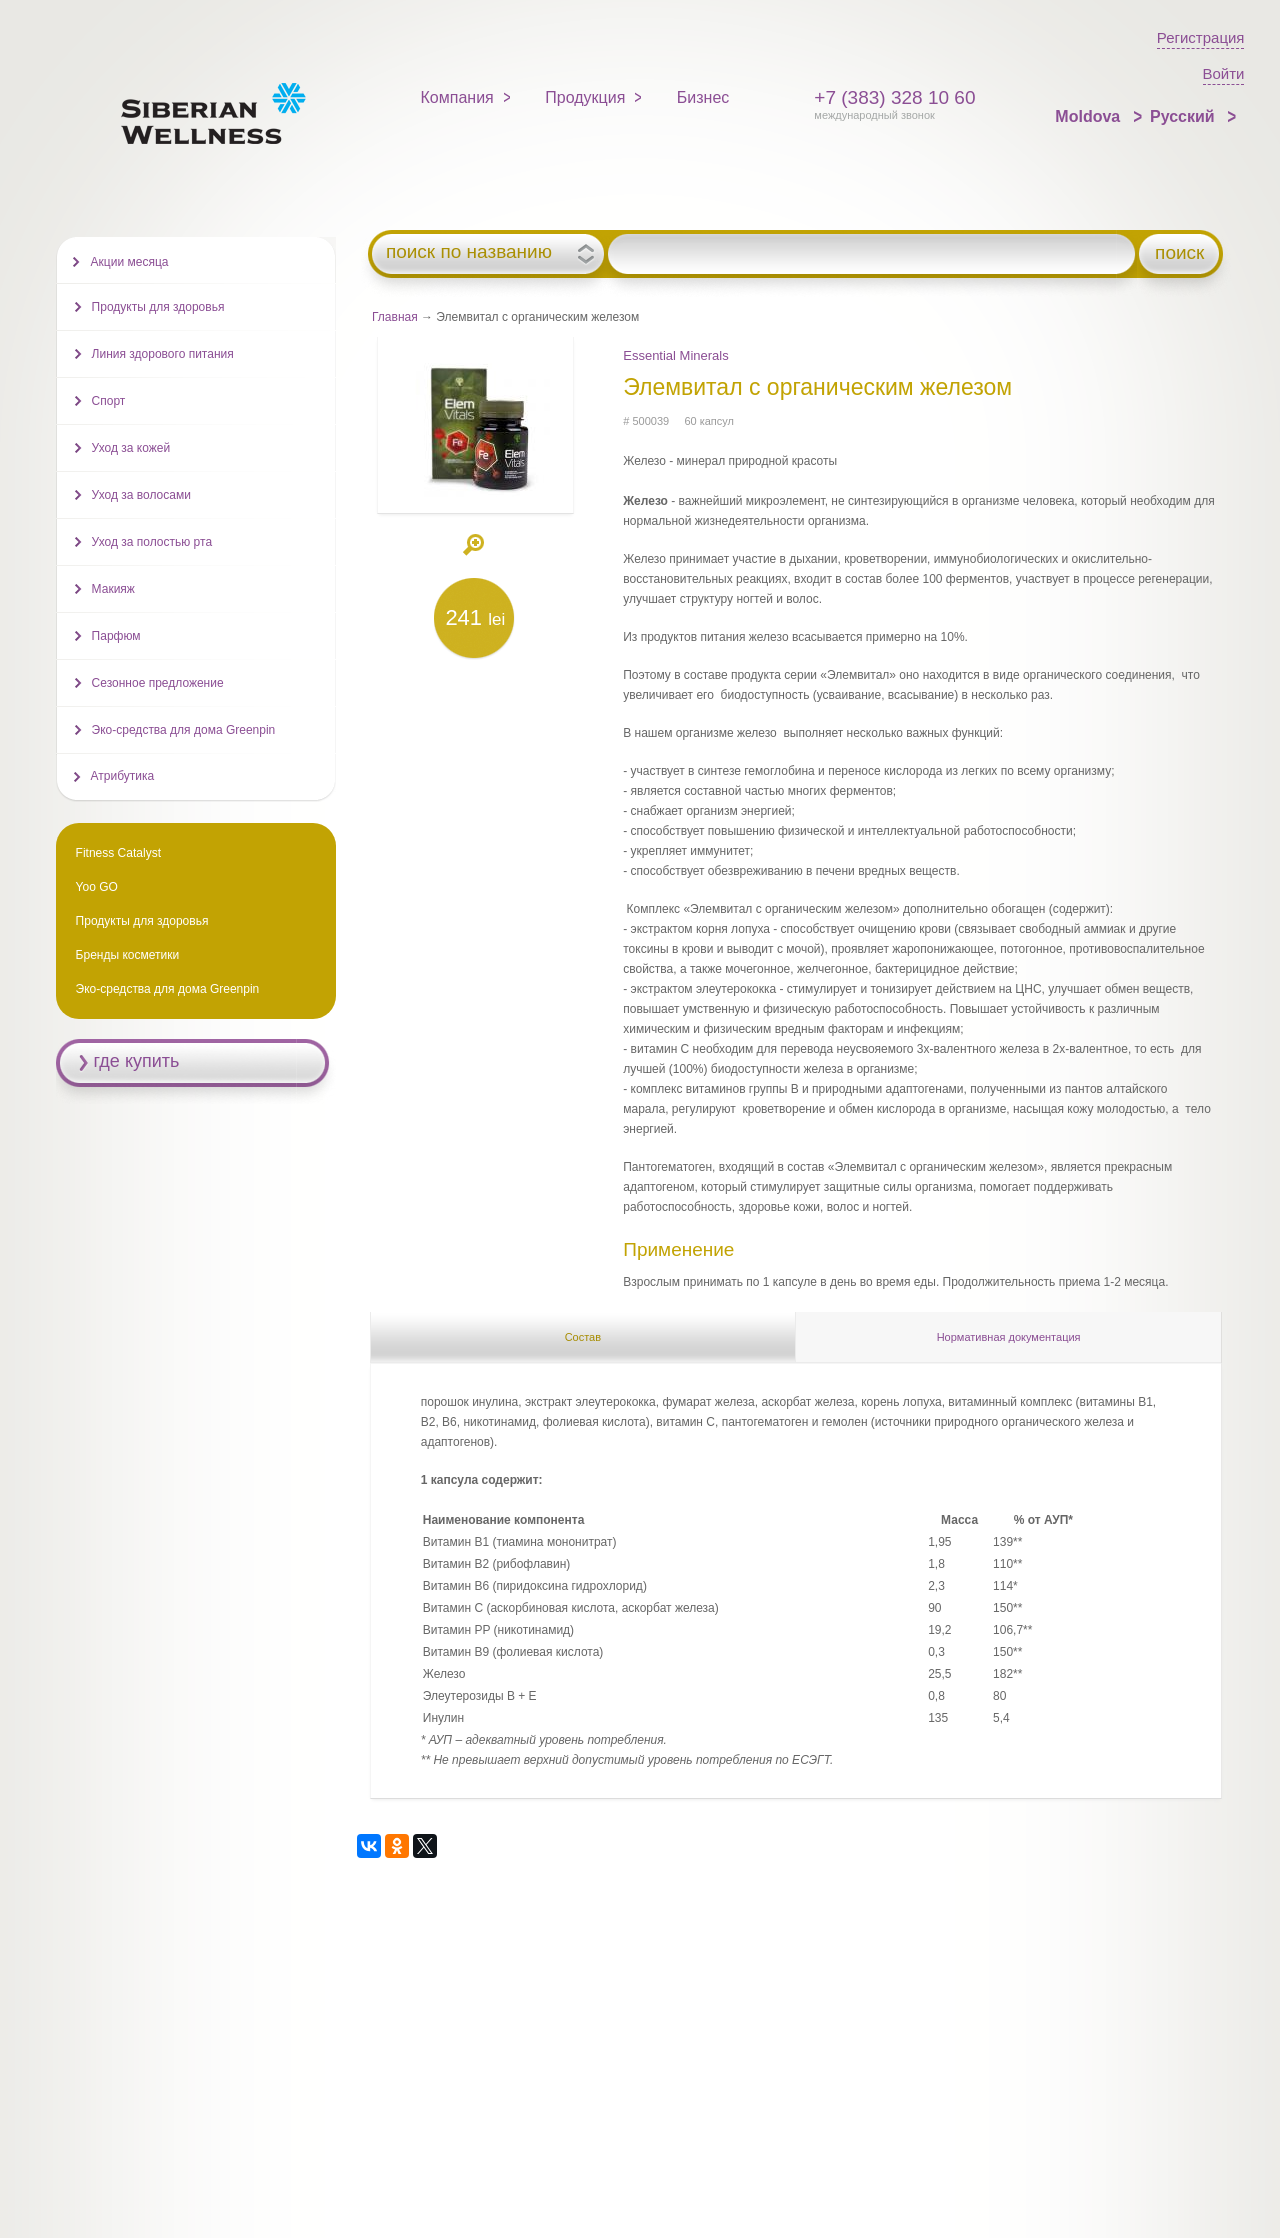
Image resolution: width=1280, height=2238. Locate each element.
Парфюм (116, 636)
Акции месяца (130, 262)
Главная (395, 317)
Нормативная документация (1009, 1337)
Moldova (1089, 116)
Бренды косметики (128, 955)
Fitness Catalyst (118, 853)
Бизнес (703, 97)
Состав (583, 1337)
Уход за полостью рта (152, 542)
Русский (1184, 116)
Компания (457, 97)
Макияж (113, 589)
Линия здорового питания (163, 354)
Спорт (109, 401)
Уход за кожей (131, 448)
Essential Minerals (676, 355)
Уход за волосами (141, 495)
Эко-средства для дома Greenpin (184, 730)
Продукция (585, 97)
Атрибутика (123, 776)
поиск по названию (469, 252)
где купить (137, 1061)
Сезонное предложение (158, 683)
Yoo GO (97, 887)
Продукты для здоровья (158, 307)
